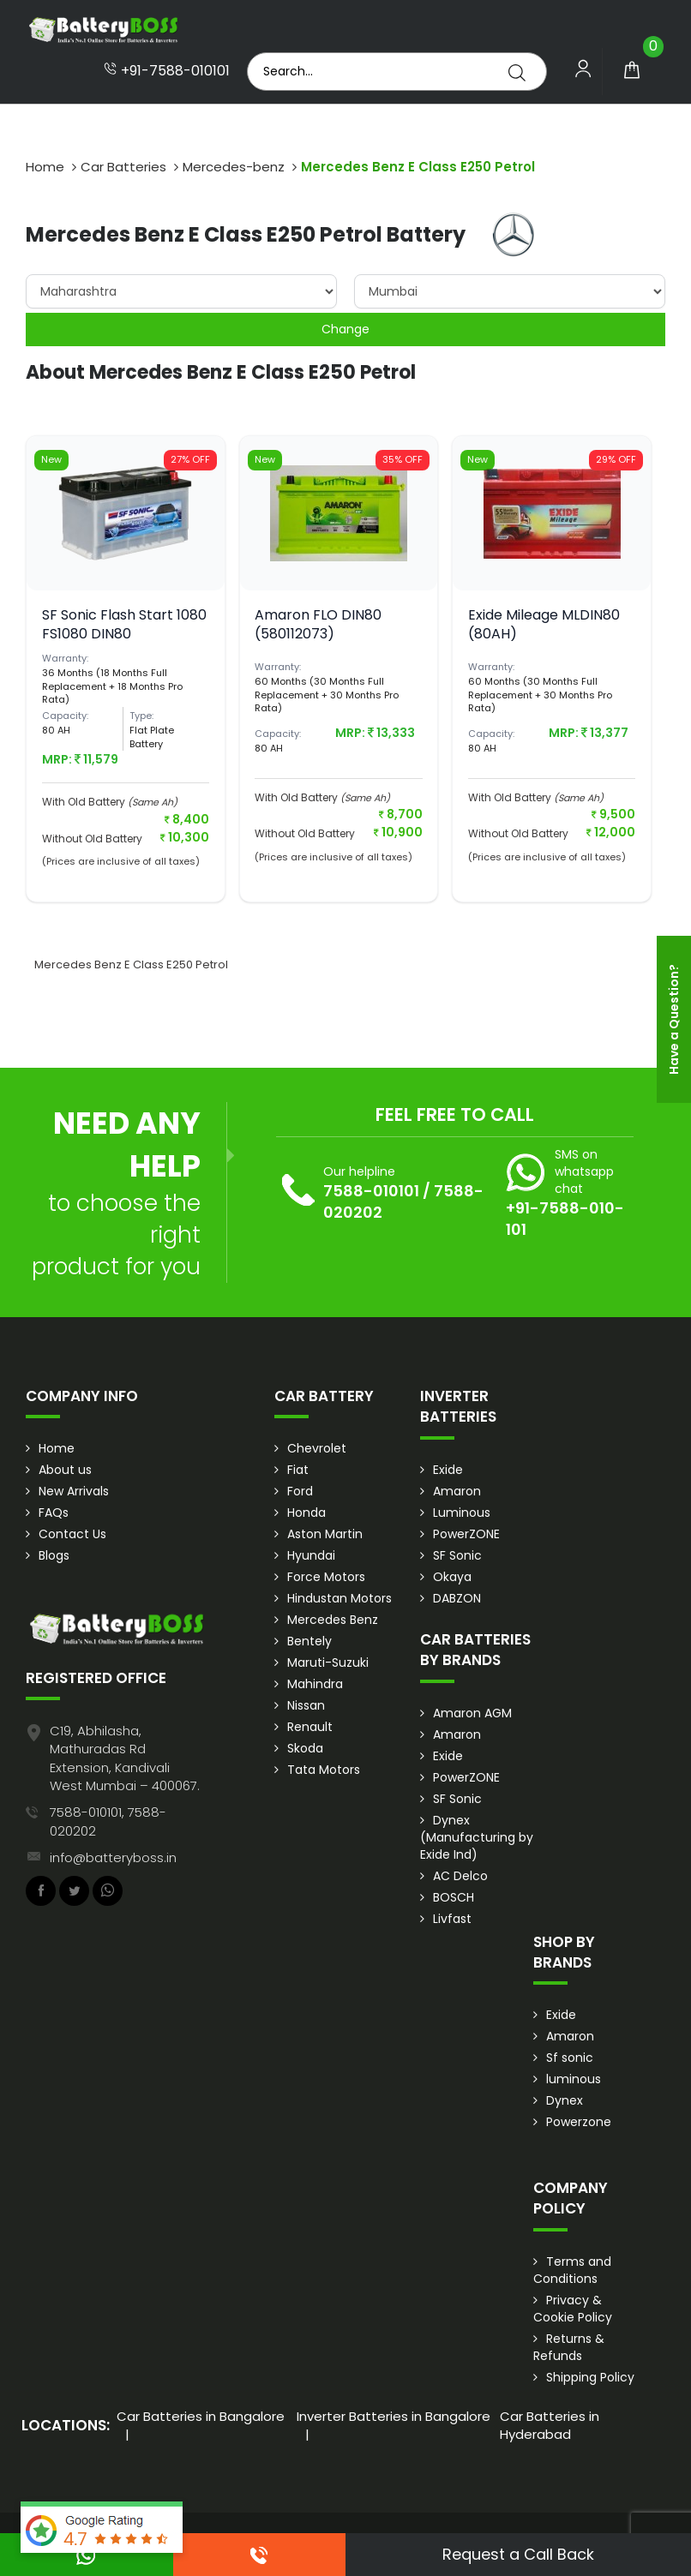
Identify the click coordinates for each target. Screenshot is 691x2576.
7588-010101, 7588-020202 (108, 1821)
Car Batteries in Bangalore (201, 2416)
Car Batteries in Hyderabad (549, 2425)
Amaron (457, 1491)
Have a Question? (673, 1019)
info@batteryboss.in (113, 1857)
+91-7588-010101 (167, 71)
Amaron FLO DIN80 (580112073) (318, 624)
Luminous (461, 1512)
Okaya (452, 1576)
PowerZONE (466, 1534)
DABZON (457, 1598)
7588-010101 (371, 1190)
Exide (448, 1469)
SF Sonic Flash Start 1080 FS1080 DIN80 (124, 624)
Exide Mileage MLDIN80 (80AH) (544, 624)
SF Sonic (457, 1555)
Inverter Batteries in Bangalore (393, 2416)
